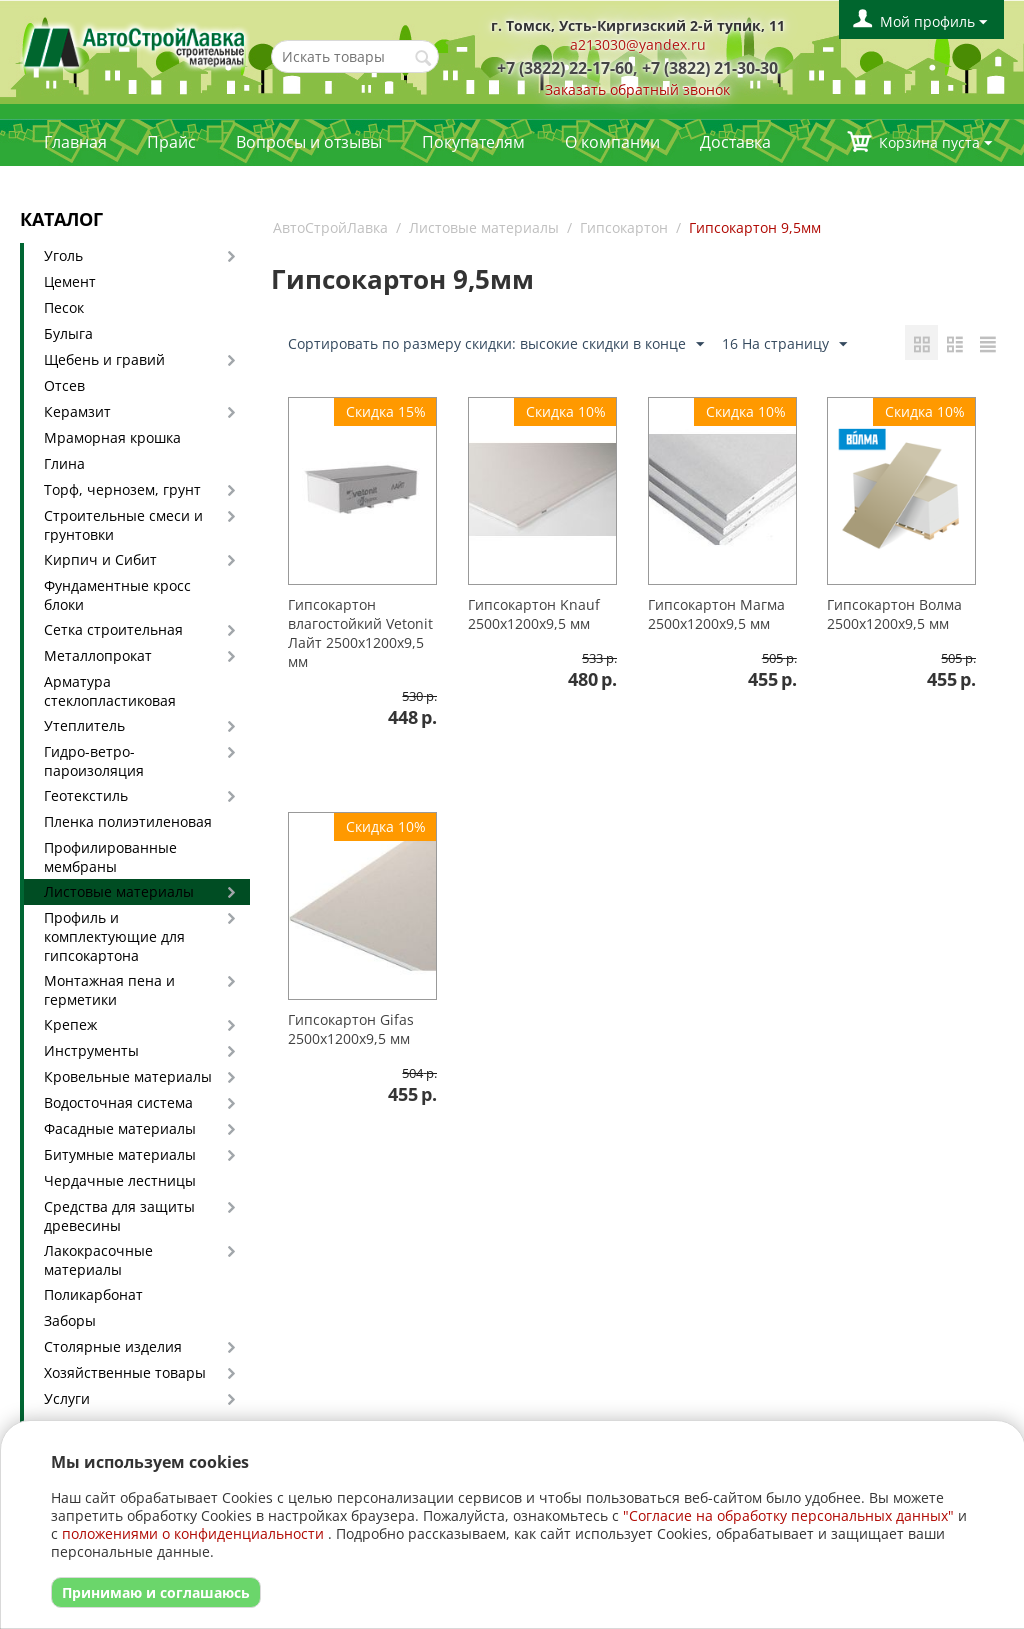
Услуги (67, 1398)
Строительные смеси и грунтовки (123, 525)
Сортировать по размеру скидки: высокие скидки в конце (496, 344)
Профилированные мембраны (110, 857)
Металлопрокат (98, 655)
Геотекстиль (86, 795)
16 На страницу (784, 344)
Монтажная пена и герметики (109, 990)
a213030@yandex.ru (638, 44)
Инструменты (91, 1050)
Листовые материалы (119, 891)
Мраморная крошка (112, 437)
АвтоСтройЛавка (330, 227)
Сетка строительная (113, 629)
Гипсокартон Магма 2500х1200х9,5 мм (716, 614)
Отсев (64, 385)
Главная (75, 142)
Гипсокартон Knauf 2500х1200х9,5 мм (534, 614)
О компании (612, 142)
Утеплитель (84, 725)
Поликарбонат (93, 1294)
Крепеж (70, 1024)
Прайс (171, 142)
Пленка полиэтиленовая (128, 821)
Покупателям (473, 142)
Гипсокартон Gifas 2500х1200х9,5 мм (351, 1029)
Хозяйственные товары (125, 1372)
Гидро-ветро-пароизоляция (94, 761)
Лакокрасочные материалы (98, 1260)
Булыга (68, 333)
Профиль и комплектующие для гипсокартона (114, 936)
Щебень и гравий (104, 359)
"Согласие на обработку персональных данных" (788, 1515)
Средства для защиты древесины (119, 1216)
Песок (64, 307)
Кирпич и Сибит (100, 559)
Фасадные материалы (120, 1128)
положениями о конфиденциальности (193, 1533)
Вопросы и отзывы (309, 142)
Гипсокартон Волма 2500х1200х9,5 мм (894, 614)
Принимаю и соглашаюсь (156, 1592)
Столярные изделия (113, 1346)
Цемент (70, 281)
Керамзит (77, 411)
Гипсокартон (624, 227)
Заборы (70, 1320)
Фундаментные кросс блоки (117, 595)
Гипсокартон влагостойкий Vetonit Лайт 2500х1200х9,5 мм (360, 633)
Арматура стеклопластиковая (110, 691)
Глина (64, 463)
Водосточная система (118, 1102)
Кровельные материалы (128, 1076)
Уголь (63, 255)
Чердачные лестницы (120, 1180)
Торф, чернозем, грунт (122, 489)
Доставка (735, 142)
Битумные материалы (120, 1154)
